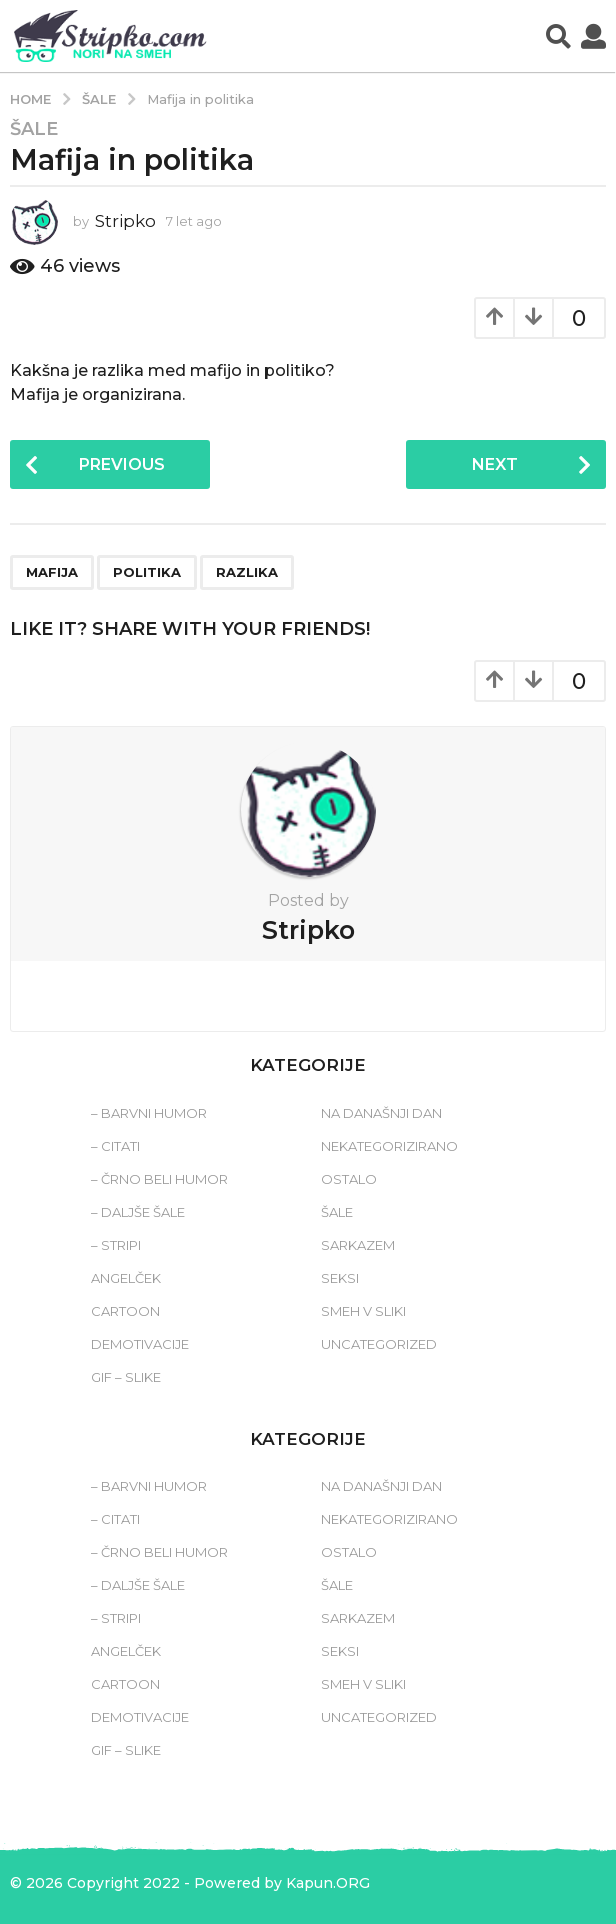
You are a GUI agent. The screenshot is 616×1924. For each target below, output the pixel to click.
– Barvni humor (149, 1113)
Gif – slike (126, 1377)
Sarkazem (358, 1245)
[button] (558, 36)
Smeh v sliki (363, 1311)
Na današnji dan (381, 1113)
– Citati (115, 1146)
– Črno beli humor (159, 1179)
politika (147, 572)
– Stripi (116, 1245)
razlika (247, 572)
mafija (52, 572)
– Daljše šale (138, 1212)
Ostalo (349, 1179)
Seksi (340, 1278)
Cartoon (125, 1311)
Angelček (126, 1278)
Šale (34, 129)
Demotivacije (140, 1344)
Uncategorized (379, 1344)
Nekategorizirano (389, 1146)
